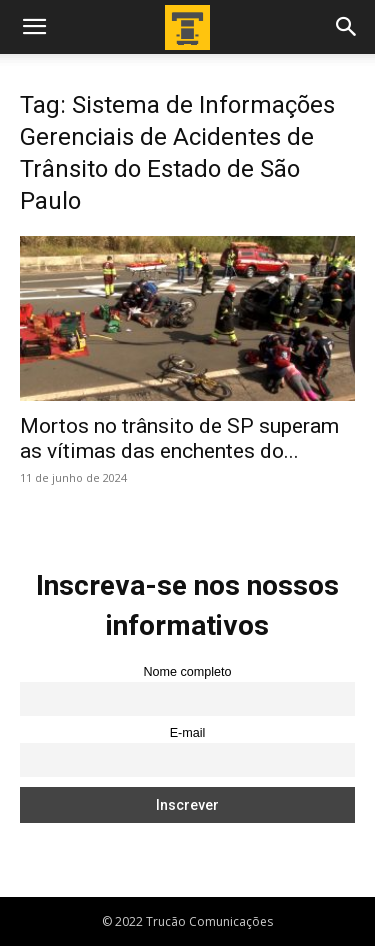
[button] (34, 27)
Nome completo (187, 672)
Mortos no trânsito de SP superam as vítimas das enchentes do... (179, 438)
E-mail (188, 733)
